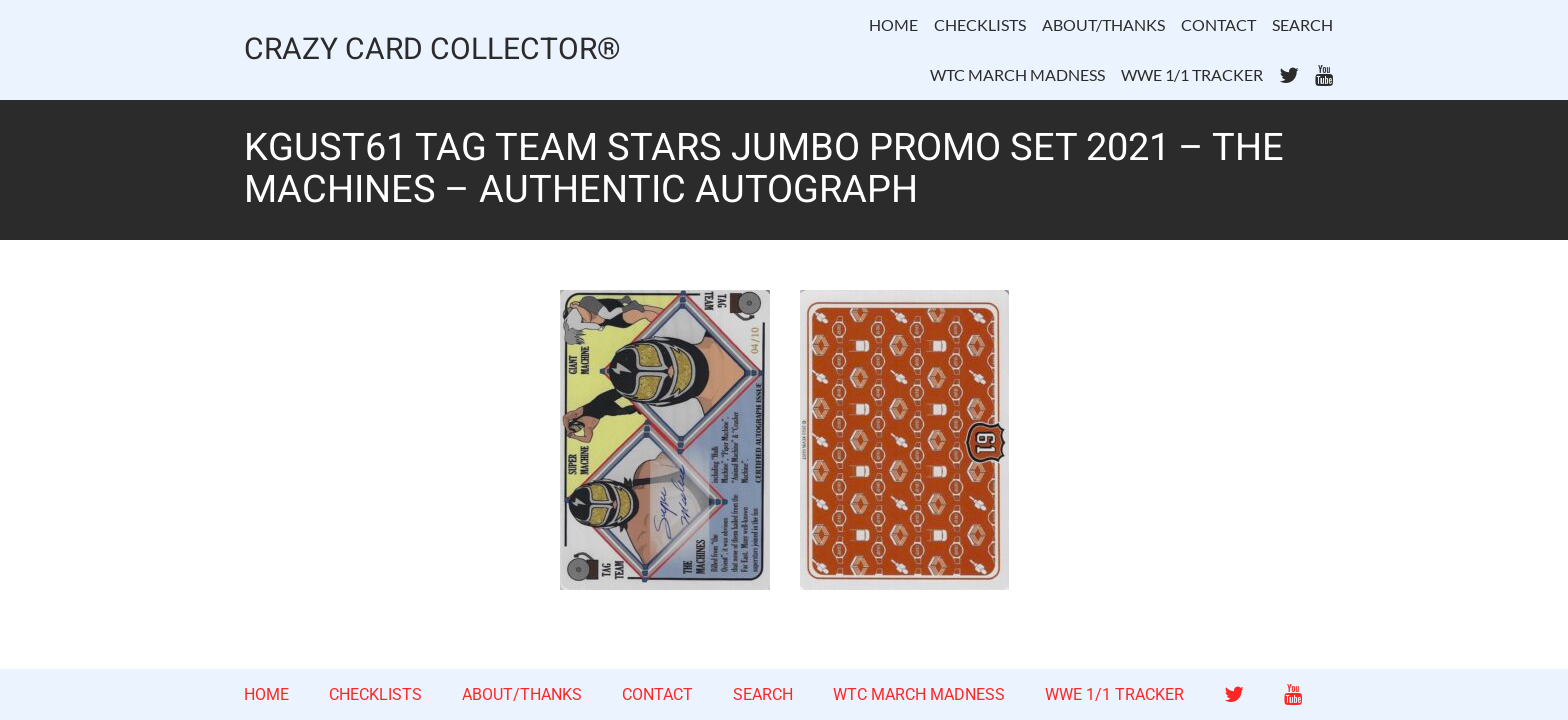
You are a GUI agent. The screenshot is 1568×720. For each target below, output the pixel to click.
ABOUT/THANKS (1103, 24)
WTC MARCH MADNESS (1017, 74)
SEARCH (1302, 24)
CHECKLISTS (980, 24)
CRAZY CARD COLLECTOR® (432, 50)
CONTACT (1218, 24)
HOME (893, 24)
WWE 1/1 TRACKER (1192, 74)
